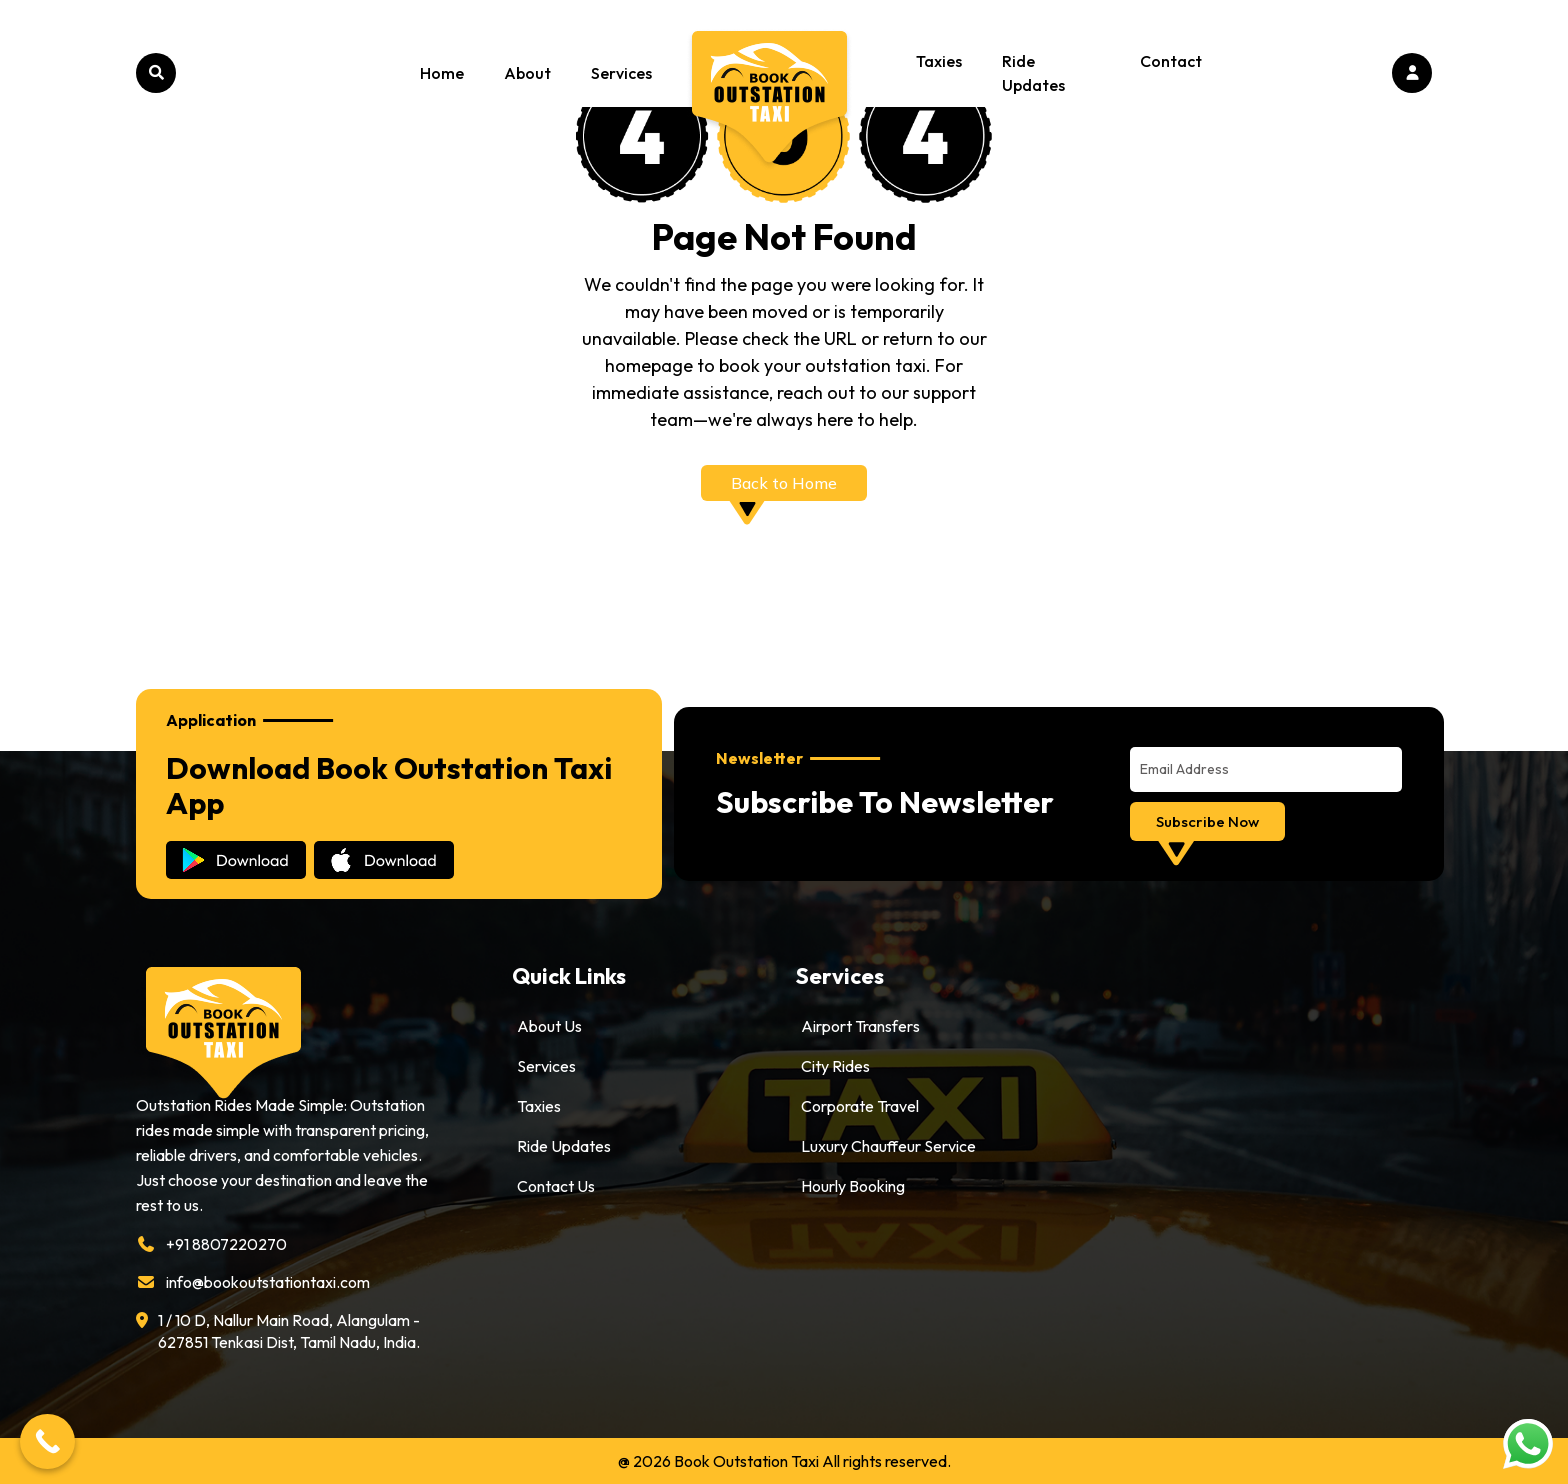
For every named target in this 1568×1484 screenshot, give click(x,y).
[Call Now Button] (47, 1441)
